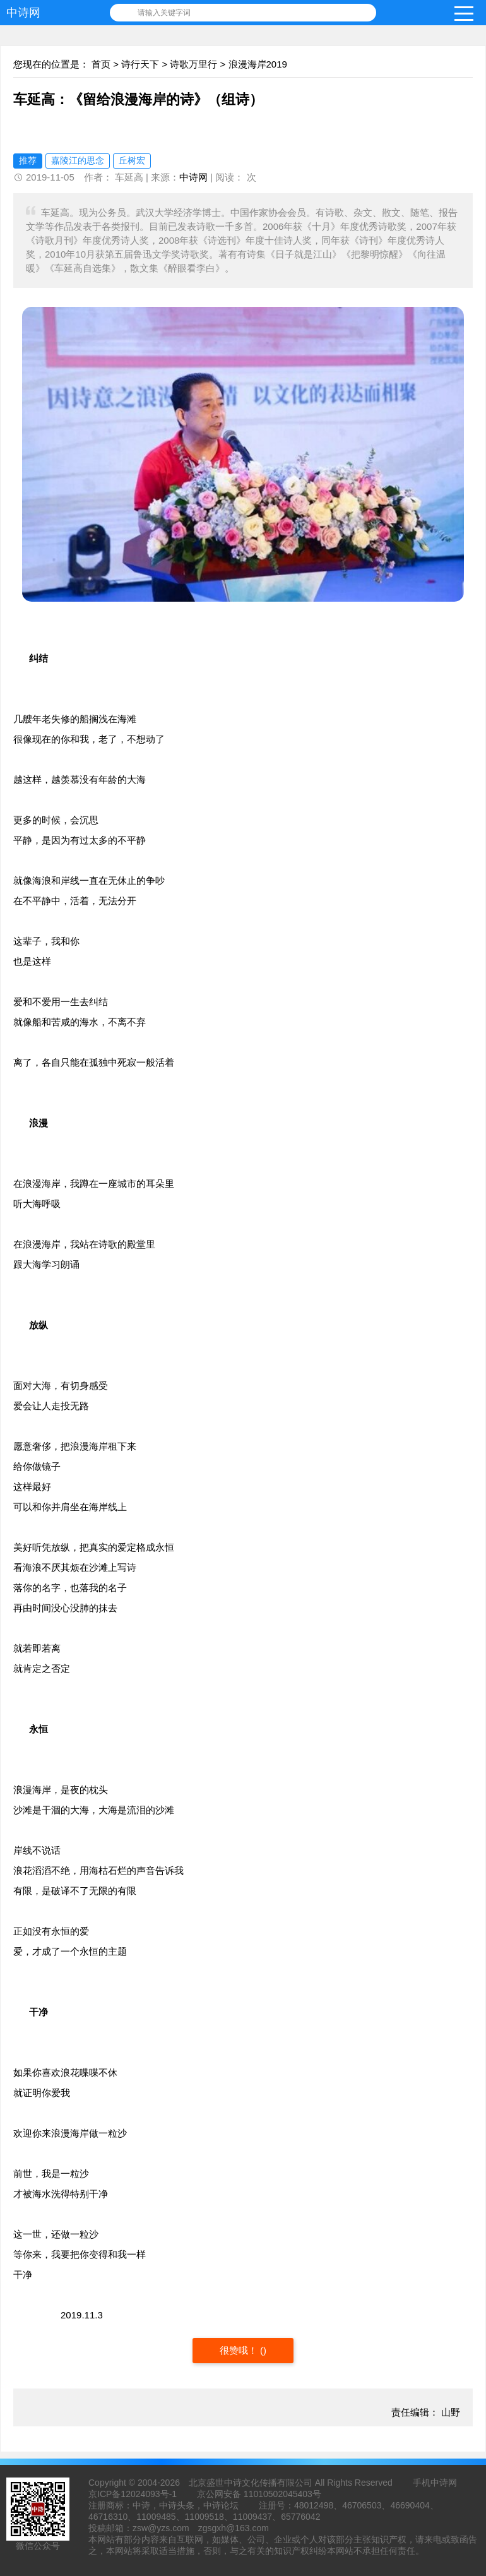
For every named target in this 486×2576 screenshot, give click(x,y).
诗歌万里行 (193, 64)
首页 (101, 64)
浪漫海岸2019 (257, 64)
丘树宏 (132, 160)
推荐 (28, 160)
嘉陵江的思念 (77, 160)
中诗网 (23, 12)
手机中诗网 (435, 2483)
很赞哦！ (240, 2350)
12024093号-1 (149, 2494)
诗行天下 (140, 64)
